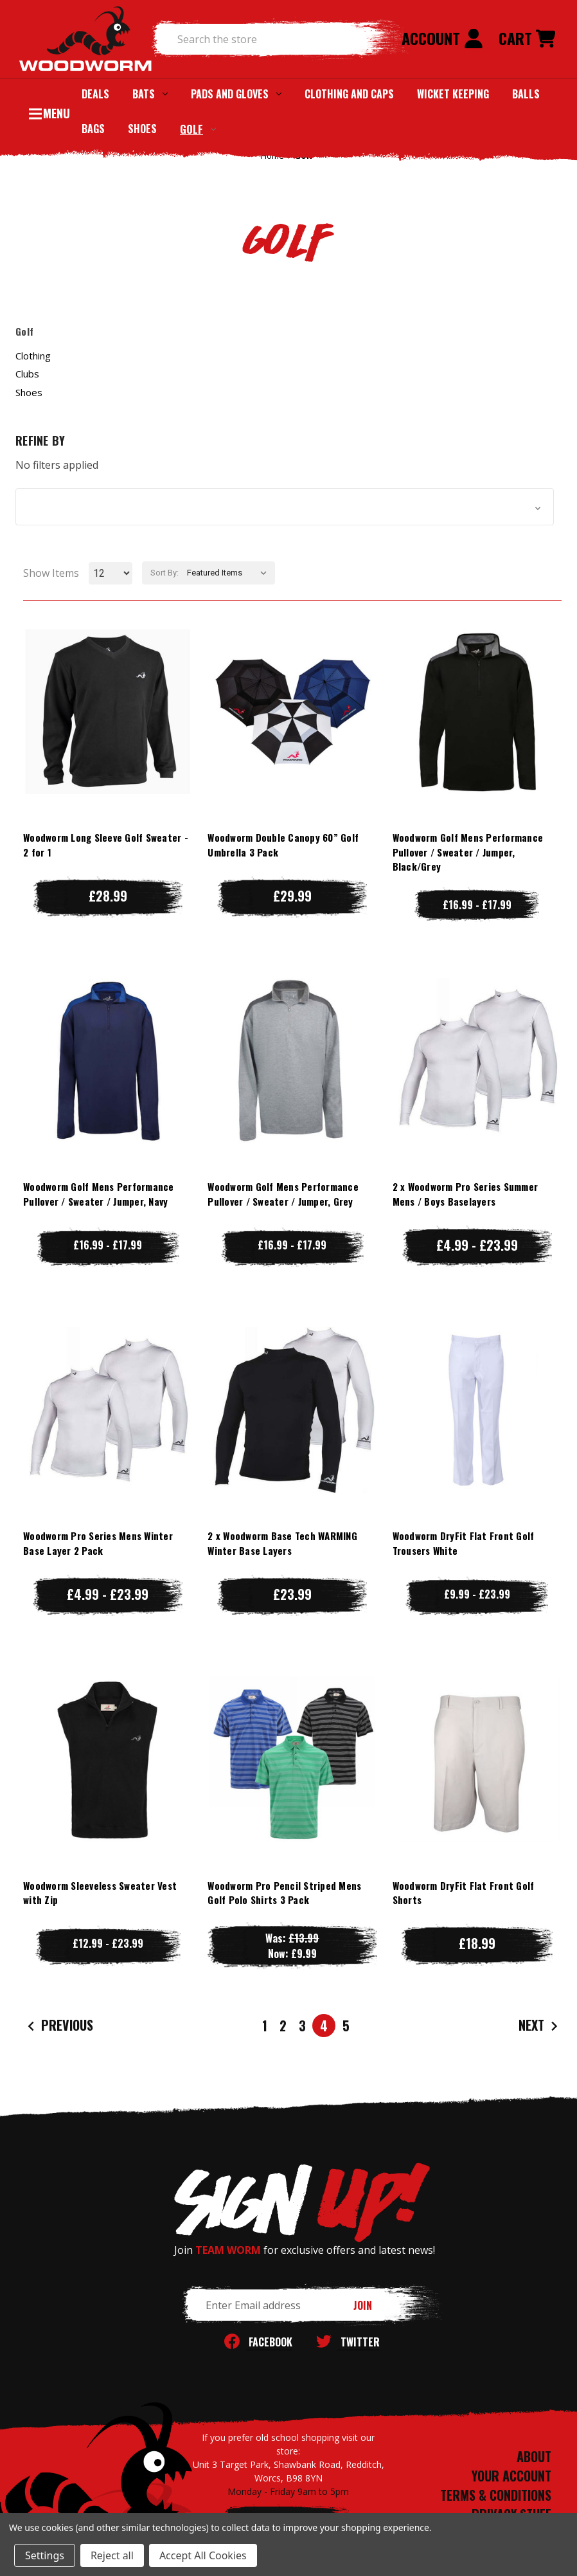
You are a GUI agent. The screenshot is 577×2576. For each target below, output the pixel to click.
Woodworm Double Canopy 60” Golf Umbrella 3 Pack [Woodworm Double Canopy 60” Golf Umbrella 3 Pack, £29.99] (283, 844)
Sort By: (164, 572)
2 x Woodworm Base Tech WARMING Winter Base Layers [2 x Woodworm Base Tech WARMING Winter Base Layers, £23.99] (282, 1542)
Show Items (51, 573)
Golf (198, 129)
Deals (95, 94)
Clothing (33, 355)
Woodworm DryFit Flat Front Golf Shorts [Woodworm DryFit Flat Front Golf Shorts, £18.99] (464, 1892)
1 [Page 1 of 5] (264, 2025)
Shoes (142, 128)
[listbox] (229, 573)
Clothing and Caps (349, 94)
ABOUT (534, 2456)
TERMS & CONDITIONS (495, 2495)
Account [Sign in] (442, 38)
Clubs (27, 373)
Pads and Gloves (236, 94)
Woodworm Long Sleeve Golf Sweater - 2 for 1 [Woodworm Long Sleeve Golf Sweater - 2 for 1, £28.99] (105, 844)
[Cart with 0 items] (527, 39)
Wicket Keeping (453, 94)
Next (540, 2025)
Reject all (112, 2555)
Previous (58, 2025)
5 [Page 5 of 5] (346, 2025)
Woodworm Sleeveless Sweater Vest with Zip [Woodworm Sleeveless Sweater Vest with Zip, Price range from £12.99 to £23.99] (100, 1892)
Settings (44, 2555)
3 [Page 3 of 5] (302, 2025)
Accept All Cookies (203, 2555)
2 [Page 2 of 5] (283, 2025)
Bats (150, 94)
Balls (526, 94)
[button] (284, 506)
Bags (93, 128)
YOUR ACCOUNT (511, 2475)
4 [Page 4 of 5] (324, 2025)
